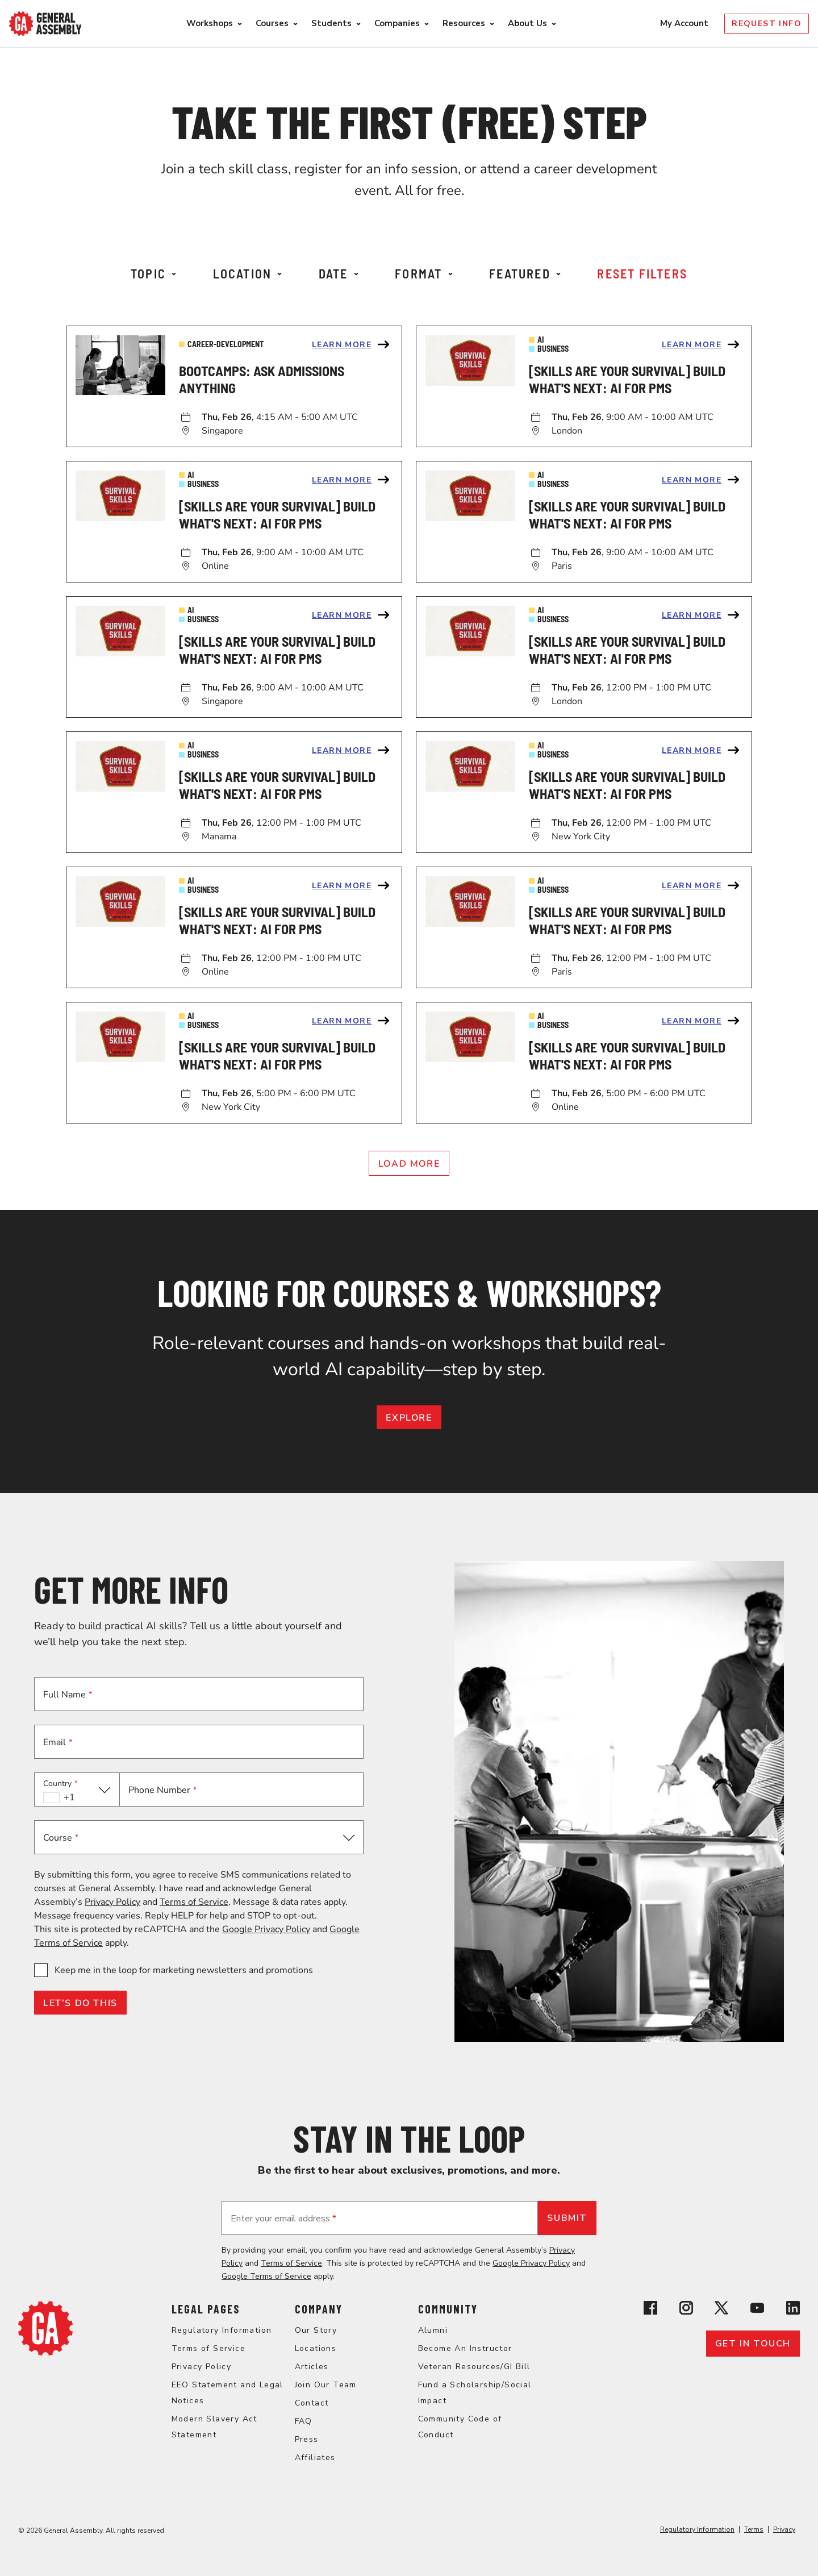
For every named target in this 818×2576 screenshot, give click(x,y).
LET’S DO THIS (80, 2003)
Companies (397, 23)
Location (247, 273)
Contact (312, 2403)
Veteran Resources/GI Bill (474, 2366)
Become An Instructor (465, 2348)
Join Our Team (326, 2384)
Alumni (433, 2330)
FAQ (303, 2421)
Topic (153, 273)
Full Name (67, 1694)
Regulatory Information (222, 2330)
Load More (409, 1164)
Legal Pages (206, 2309)
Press (307, 2439)
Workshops (209, 23)
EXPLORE (409, 1418)
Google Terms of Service (266, 2276)
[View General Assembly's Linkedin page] (793, 2310)
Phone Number (162, 1790)
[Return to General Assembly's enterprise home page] (45, 23)
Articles (312, 2366)
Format (423, 273)
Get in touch (753, 2343)
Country (60, 1783)
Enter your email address (283, 2218)
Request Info (767, 23)
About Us (527, 23)
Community (448, 2309)
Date (338, 273)
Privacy (784, 2529)
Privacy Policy (112, 1902)
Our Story (316, 2330)
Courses (272, 23)
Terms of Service (194, 1902)
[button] (76, 1789)
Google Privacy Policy (266, 1929)
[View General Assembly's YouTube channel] (757, 2310)
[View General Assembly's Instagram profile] (686, 2310)
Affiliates (315, 2457)
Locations (316, 2348)
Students (331, 23)
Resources (464, 23)
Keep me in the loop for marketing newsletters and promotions (184, 1970)
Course (60, 1838)
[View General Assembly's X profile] (721, 2310)
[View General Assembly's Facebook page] (650, 2310)
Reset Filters (642, 273)
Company (319, 2309)
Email (57, 1742)
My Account (685, 23)
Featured (525, 273)
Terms (753, 2529)
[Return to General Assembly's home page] (45, 2352)
